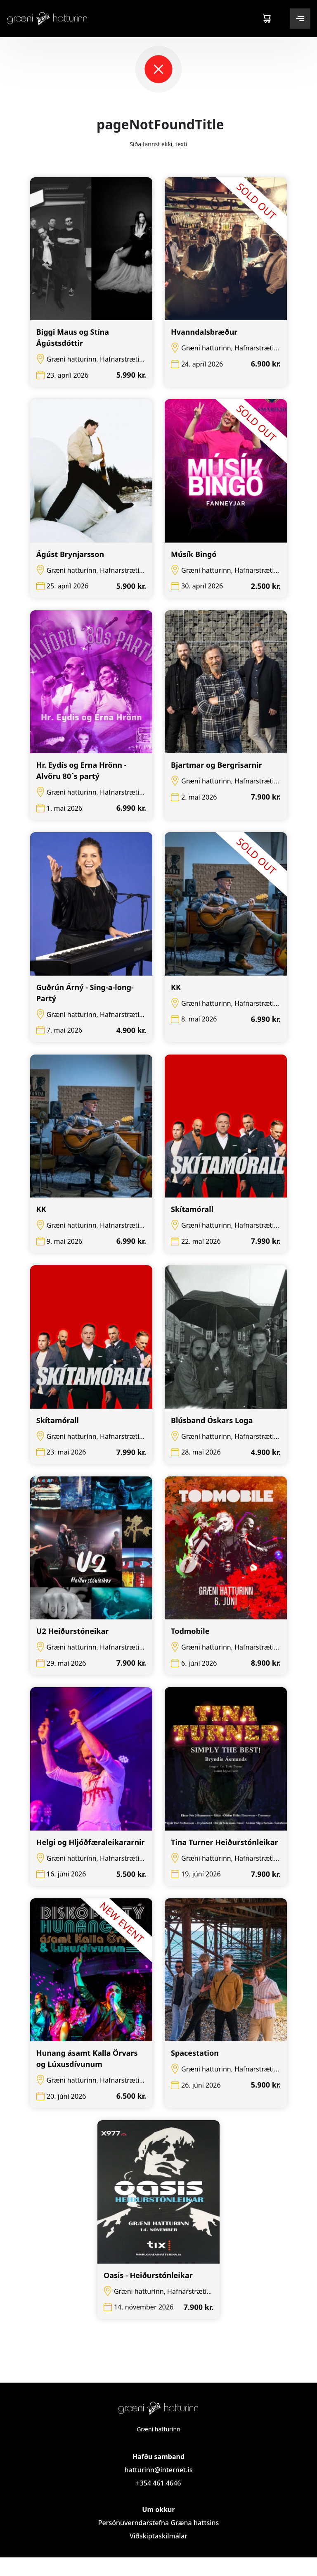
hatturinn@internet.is (158, 2488)
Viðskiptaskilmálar (158, 2554)
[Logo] (47, 18)
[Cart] (267, 19)
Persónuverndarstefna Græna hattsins (158, 2541)
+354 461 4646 (158, 2501)
